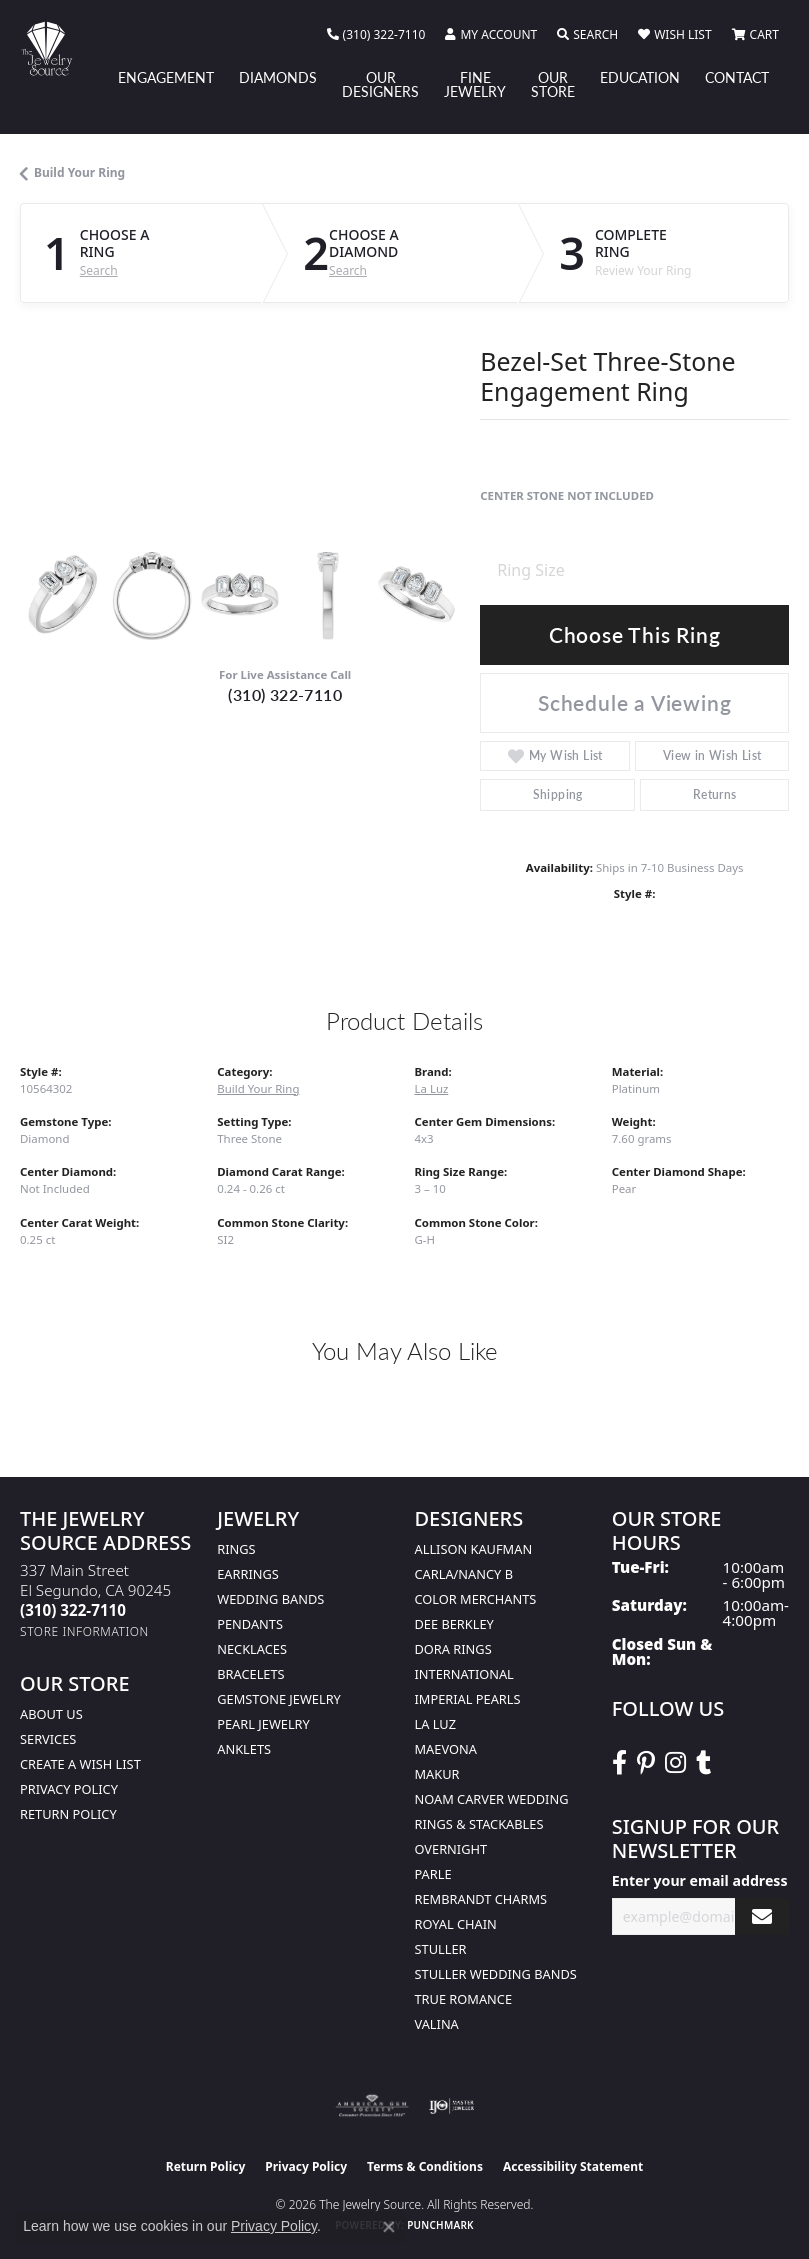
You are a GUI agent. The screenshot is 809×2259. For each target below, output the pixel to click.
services (48, 1739)
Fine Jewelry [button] (475, 84)
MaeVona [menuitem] (446, 1749)
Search (99, 271)
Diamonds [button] (278, 77)
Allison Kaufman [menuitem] (474, 1549)
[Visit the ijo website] (451, 2106)
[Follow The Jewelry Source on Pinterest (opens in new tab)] (646, 1763)
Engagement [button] (166, 77)
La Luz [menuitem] (435, 1724)
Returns (715, 794)
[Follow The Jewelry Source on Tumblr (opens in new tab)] (703, 1763)
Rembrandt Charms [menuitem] (481, 1899)
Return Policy (68, 1814)
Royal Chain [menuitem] (456, 1924)
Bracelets (250, 1674)
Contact (737, 77)
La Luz (432, 1088)
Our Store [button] (553, 84)
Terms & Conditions (425, 2166)
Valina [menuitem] (437, 2024)
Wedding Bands (270, 1599)
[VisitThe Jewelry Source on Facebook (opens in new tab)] (619, 1763)
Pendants (250, 1624)
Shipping (558, 794)
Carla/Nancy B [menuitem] (464, 1574)
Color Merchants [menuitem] (476, 1599)
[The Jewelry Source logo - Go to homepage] (56, 48)
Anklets (244, 1749)
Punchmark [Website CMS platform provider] (440, 2225)
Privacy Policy (69, 1789)
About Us (51, 1714)
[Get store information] (84, 1631)
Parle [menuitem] (433, 1874)
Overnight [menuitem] (451, 1849)
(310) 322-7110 (285, 694)
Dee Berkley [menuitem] (454, 1624)
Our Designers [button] (380, 84)
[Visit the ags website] (372, 2106)
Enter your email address (700, 1880)
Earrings (248, 1574)
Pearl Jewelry (263, 1724)
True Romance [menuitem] (464, 1999)
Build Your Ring (79, 172)
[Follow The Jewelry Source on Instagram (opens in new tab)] (675, 1763)
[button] (491, 35)
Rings (236, 1549)
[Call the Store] (73, 1610)
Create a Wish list (80, 1764)
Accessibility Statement (573, 2166)
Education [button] (640, 77)
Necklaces (252, 1649)
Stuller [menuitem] (441, 1949)
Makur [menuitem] (437, 1774)
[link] (376, 35)
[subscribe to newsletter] (762, 1916)
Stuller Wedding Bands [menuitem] (496, 1974)
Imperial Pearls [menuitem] (468, 1699)
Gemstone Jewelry (279, 1699)
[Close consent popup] (389, 2227)
